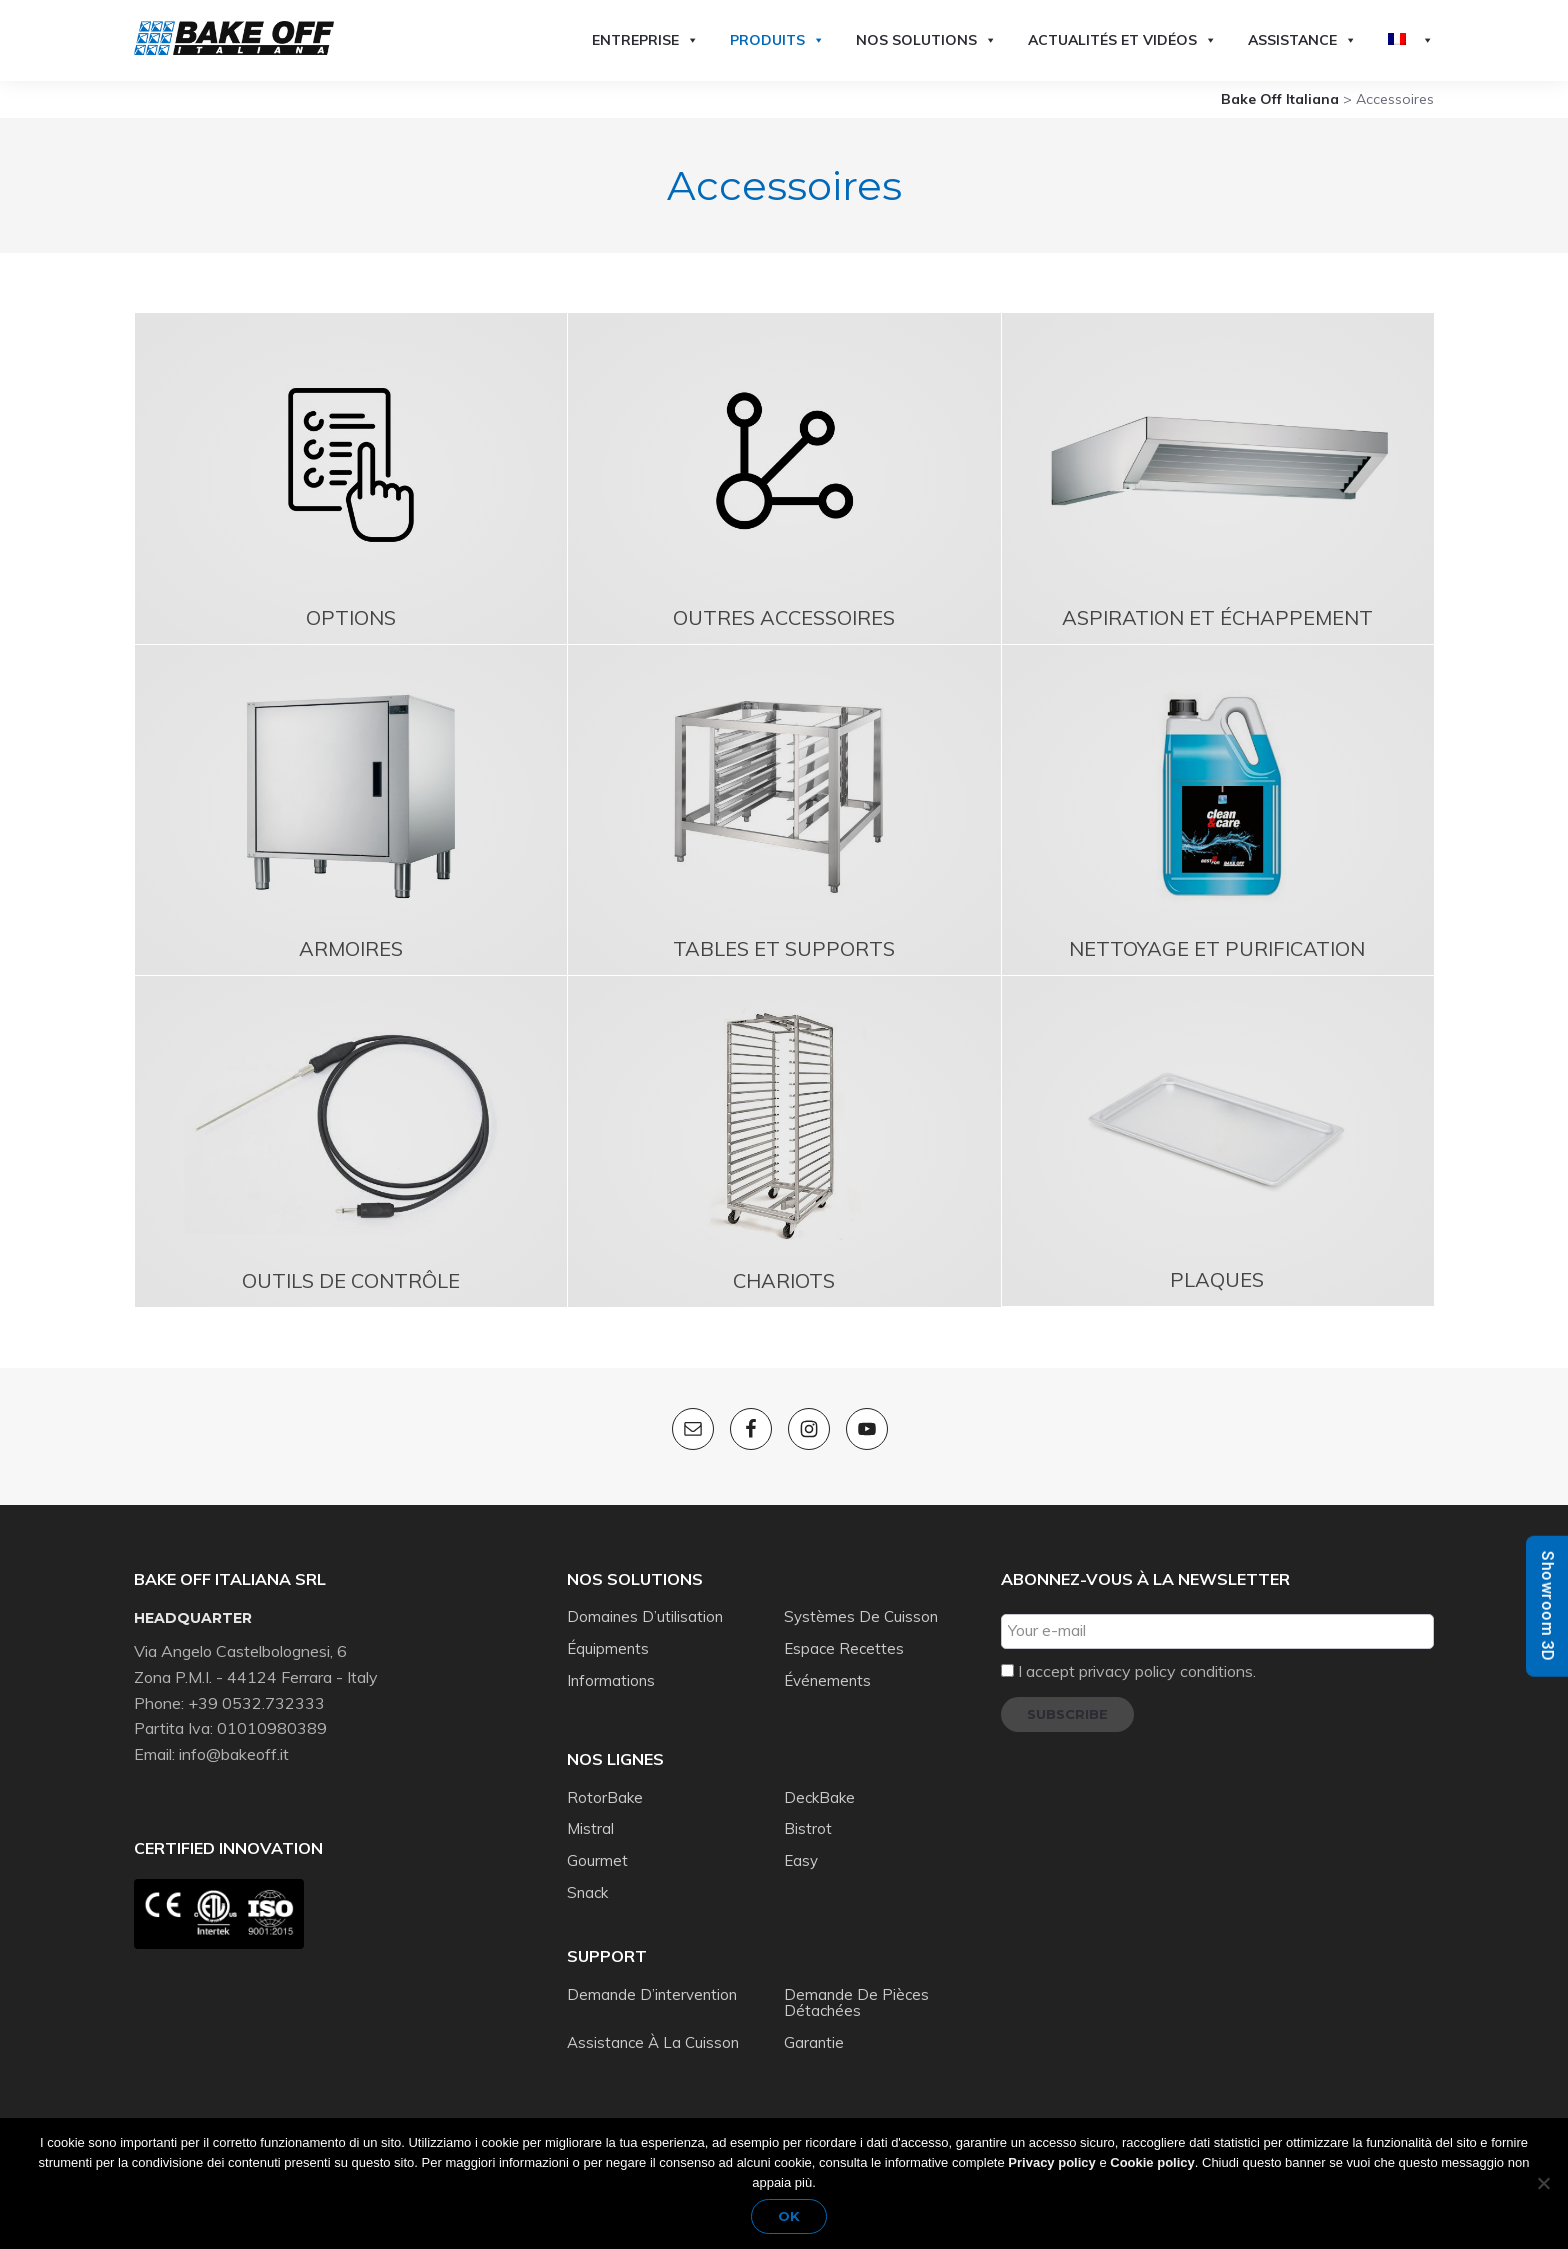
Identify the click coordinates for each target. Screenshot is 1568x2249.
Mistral (590, 1828)
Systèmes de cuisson (861, 1616)
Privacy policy (1051, 2162)
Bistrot (808, 1828)
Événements (827, 1680)
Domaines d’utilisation (645, 1616)
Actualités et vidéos (1122, 40)
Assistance (1302, 40)
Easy (801, 1860)
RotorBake (605, 1797)
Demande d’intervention (652, 1994)
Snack (587, 1892)
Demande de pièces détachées (856, 2003)
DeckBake (819, 1797)
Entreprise (645, 40)
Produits (777, 40)
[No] (1543, 2183)
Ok (789, 2216)
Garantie (814, 2042)
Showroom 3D (1547, 1605)
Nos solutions (926, 40)
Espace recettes (844, 1648)
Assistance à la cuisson (653, 2042)
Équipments (608, 1648)
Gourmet (597, 1860)
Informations (611, 1680)
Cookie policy (1152, 2162)
